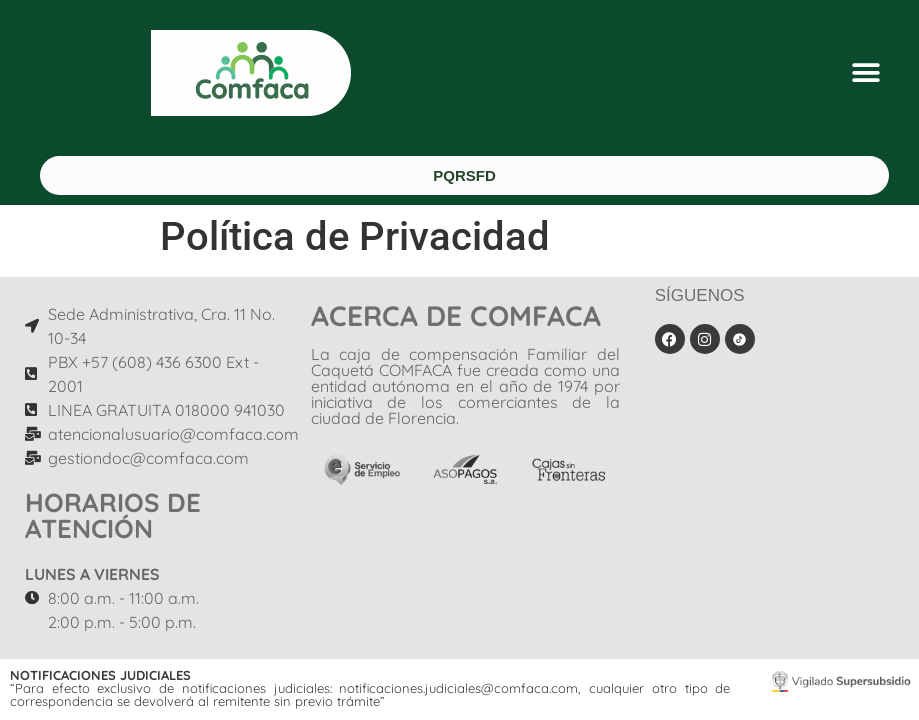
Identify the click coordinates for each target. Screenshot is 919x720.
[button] (866, 73)
